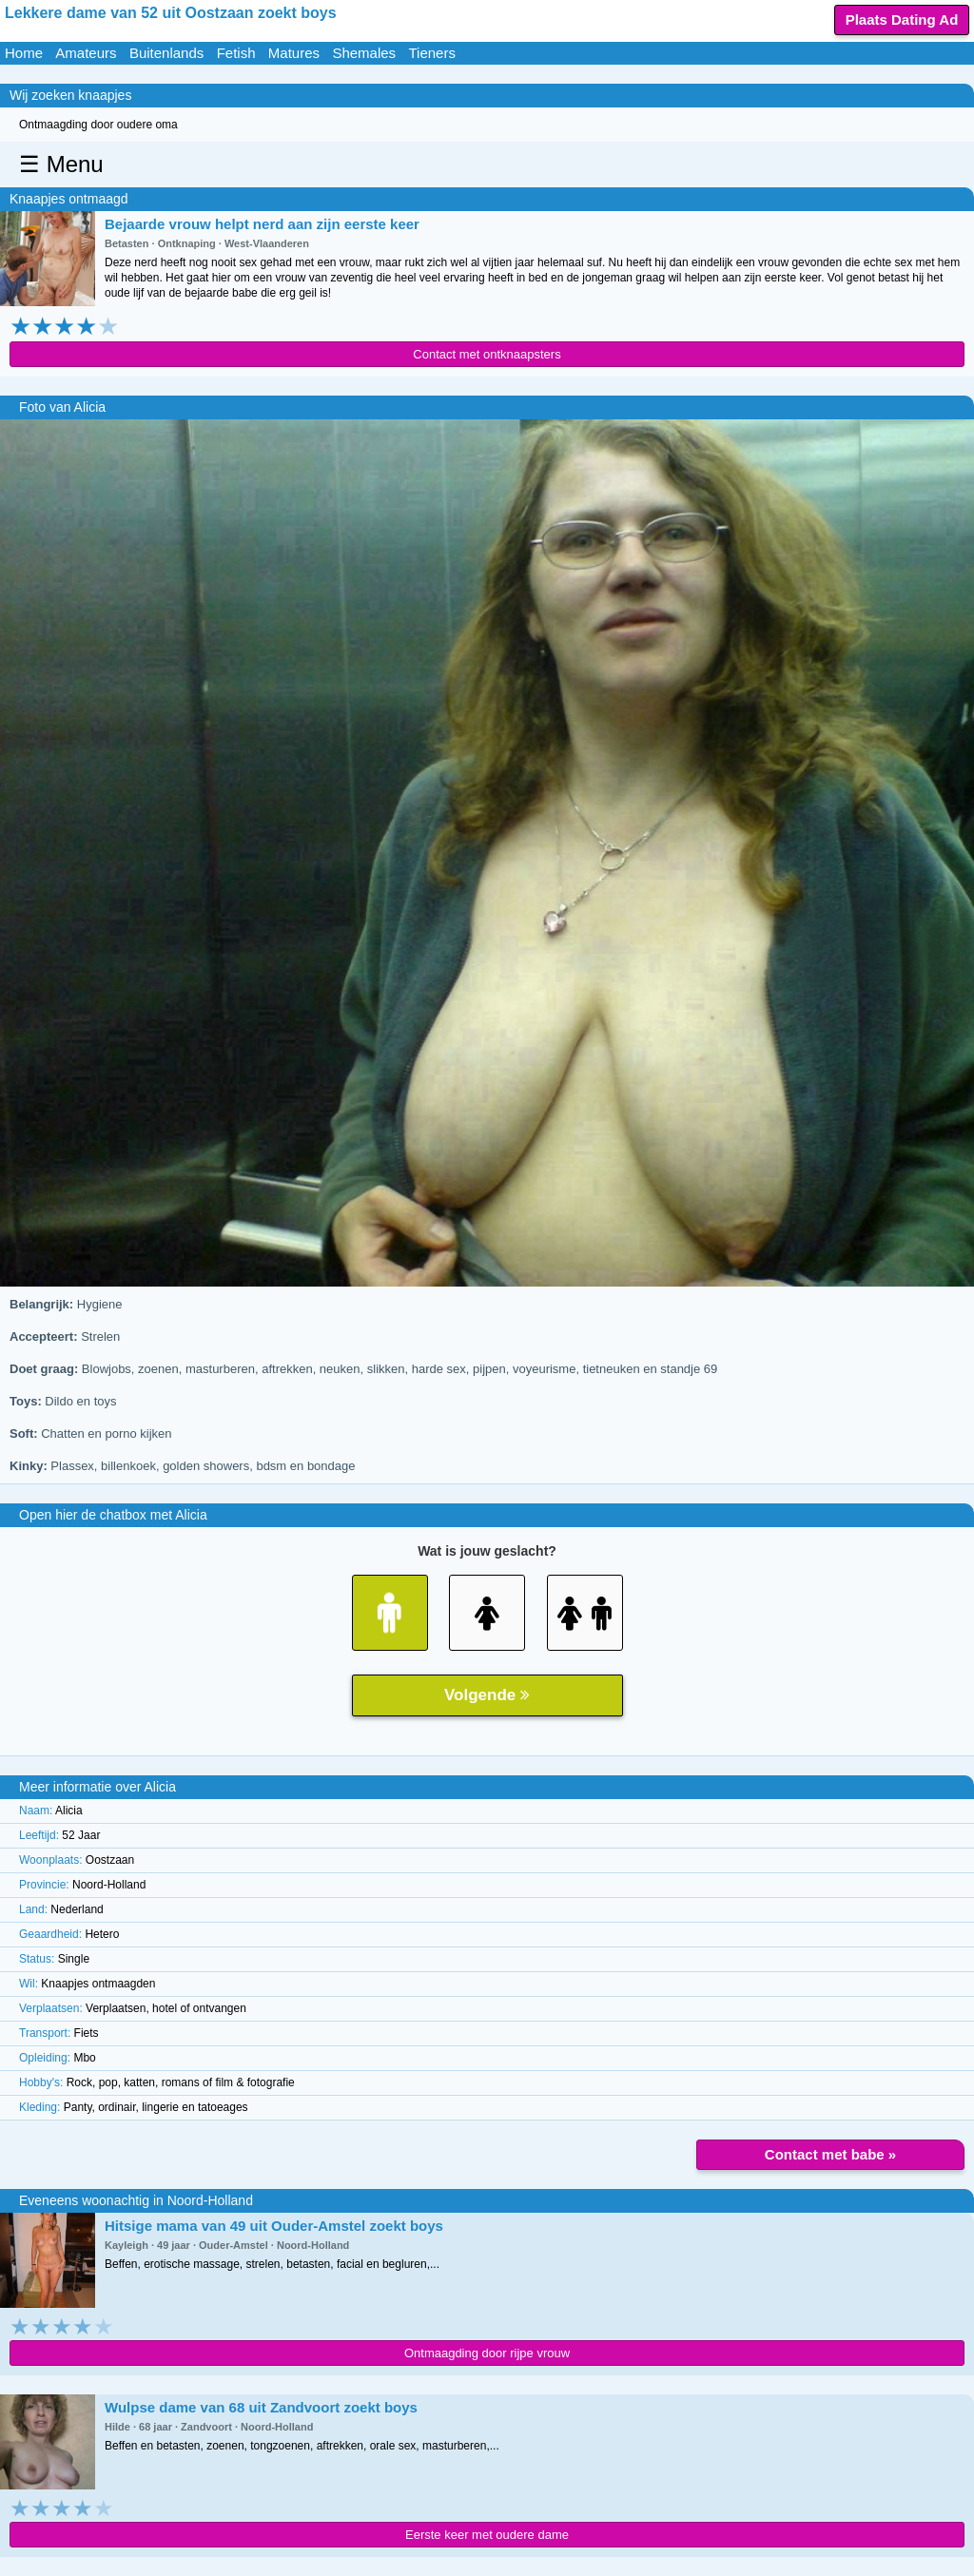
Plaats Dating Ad (902, 19)
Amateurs (85, 53)
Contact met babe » (830, 2154)
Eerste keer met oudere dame (487, 2535)
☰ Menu (61, 164)
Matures (294, 53)
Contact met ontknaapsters (486, 354)
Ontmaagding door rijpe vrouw (487, 2353)
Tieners (431, 53)
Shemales (364, 53)
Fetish (236, 53)
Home (24, 53)
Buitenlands (166, 53)
